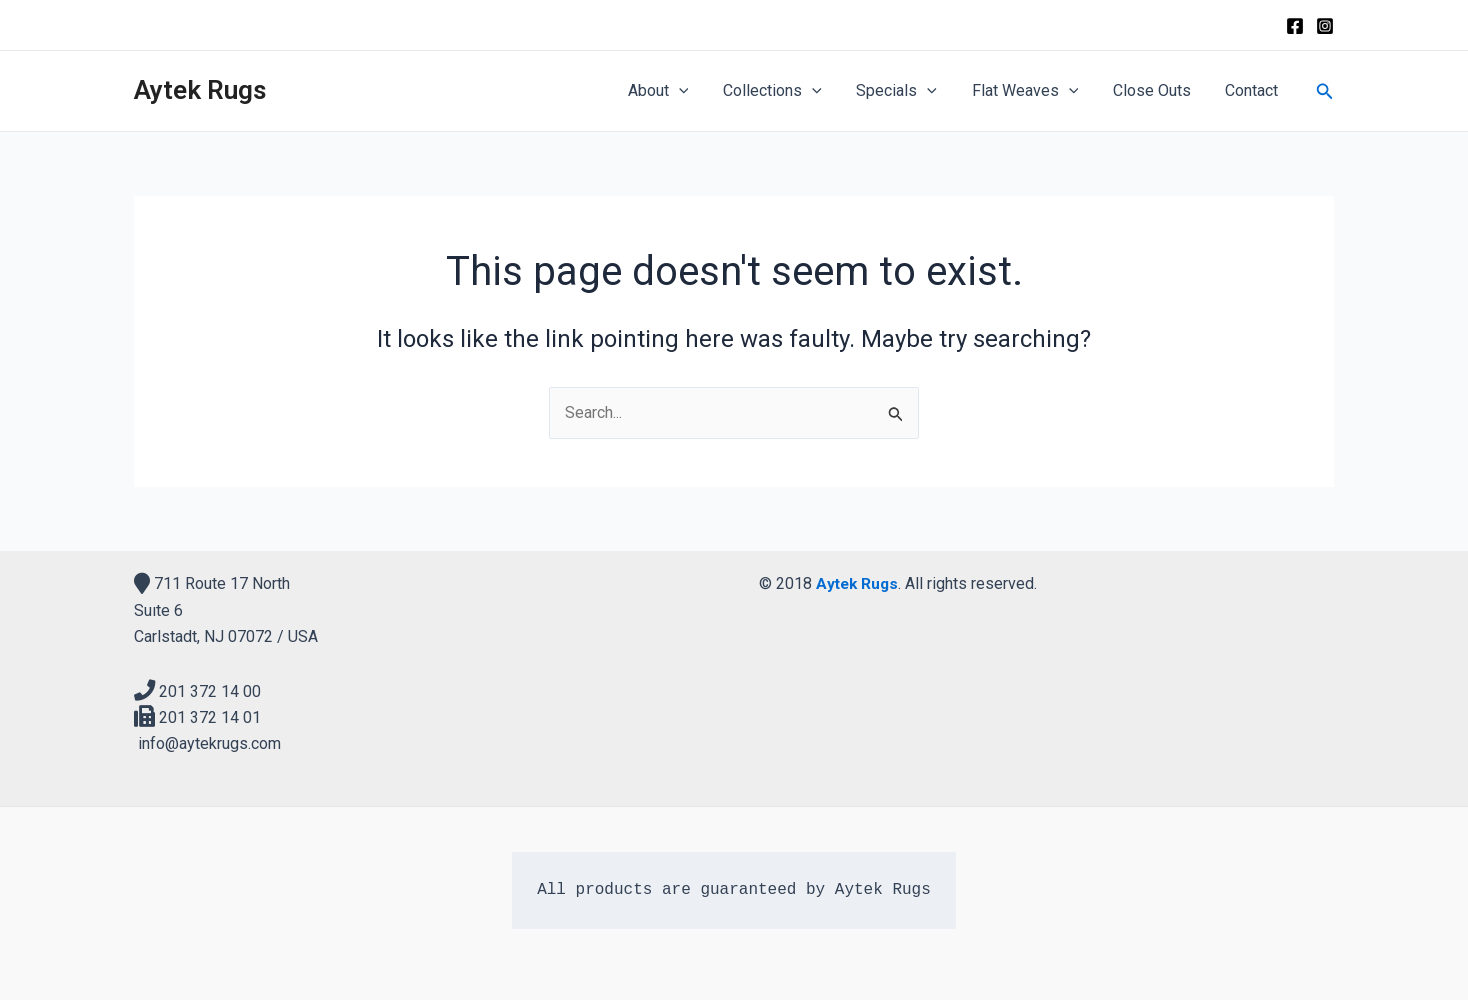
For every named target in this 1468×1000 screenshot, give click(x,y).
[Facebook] (1295, 26)
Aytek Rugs (200, 90)
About (672, 91)
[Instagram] (1325, 26)
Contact (1253, 90)
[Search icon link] (1325, 91)
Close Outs (1156, 90)
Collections (784, 91)
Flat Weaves (1031, 91)
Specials (906, 91)
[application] (693, 91)
